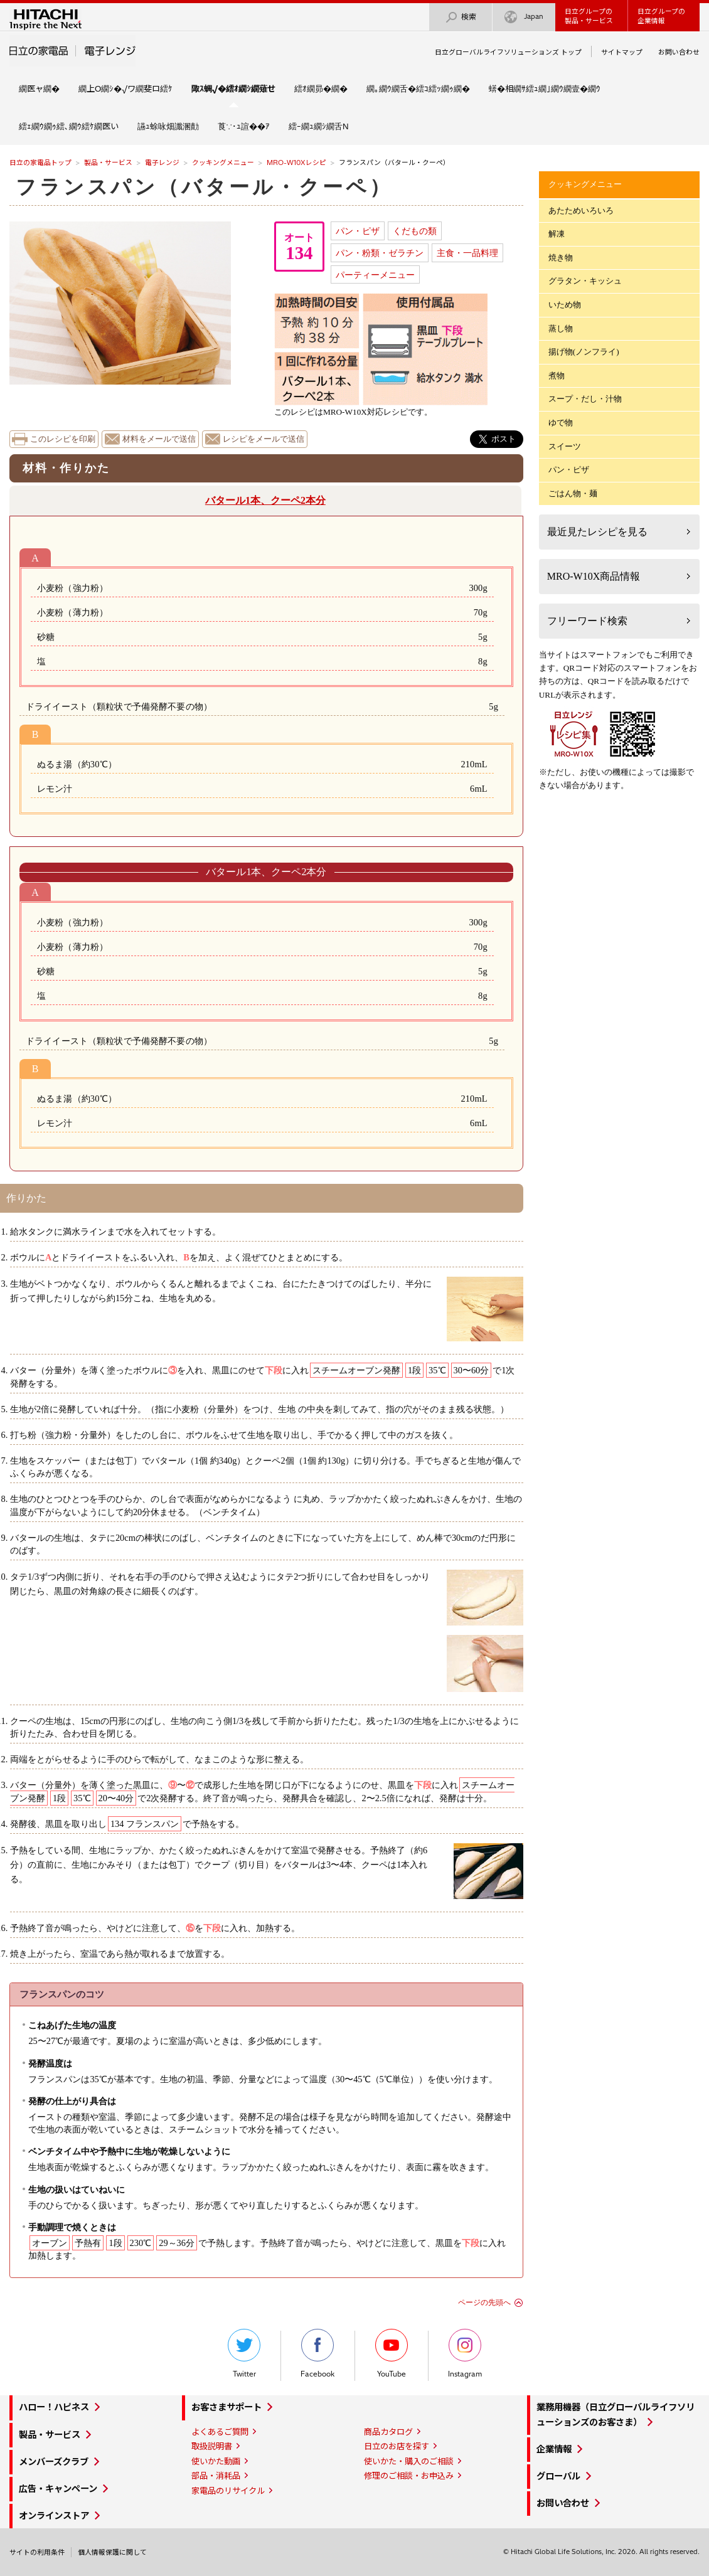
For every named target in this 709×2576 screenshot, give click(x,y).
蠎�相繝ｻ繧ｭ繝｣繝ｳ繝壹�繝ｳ (544, 88)
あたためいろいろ (581, 210)
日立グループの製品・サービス (589, 16)
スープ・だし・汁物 (585, 398)
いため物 (564, 304)
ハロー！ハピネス (54, 2407)
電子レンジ (162, 162)
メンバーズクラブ (53, 2461)
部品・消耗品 (215, 2476)
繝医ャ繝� (39, 88)
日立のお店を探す (396, 2446)
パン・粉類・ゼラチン (380, 253)
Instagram (465, 2353)
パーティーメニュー (375, 275)
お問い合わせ (679, 52)
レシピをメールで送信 (263, 439)
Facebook (317, 2353)
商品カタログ (388, 2432)
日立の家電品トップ (40, 162)
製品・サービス (108, 162)
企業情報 (554, 2449)
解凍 (556, 233)
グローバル (558, 2476)
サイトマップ (621, 52)
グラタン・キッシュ (585, 280)
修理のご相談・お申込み (409, 2476)
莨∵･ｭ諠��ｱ (244, 126)
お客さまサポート (226, 2407)
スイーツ (564, 446)
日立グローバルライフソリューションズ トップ (508, 52)
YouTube (391, 2353)
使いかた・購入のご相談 (409, 2461)
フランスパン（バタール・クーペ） (204, 187)
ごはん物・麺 (572, 493)
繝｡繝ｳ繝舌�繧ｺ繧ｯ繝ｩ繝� (418, 88)
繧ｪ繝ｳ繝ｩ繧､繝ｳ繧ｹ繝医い (69, 126)
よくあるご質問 (219, 2432)
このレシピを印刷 (62, 439)
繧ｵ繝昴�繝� (321, 88)
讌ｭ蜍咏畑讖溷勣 (168, 126)
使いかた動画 (215, 2461)
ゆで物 (560, 422)
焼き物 (560, 257)
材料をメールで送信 (159, 439)
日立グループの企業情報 (661, 16)
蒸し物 (560, 328)
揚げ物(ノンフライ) (583, 351)
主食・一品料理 (467, 253)
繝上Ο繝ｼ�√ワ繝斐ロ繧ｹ (125, 88)
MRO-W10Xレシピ (296, 162)
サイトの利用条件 (37, 2552)
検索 (460, 17)
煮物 (556, 375)
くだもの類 (415, 231)
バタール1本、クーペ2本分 (265, 500)
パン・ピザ (358, 231)
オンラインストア (54, 2515)
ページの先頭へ (484, 2302)
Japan (523, 17)
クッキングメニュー (223, 162)
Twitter (244, 2353)
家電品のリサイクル (228, 2491)
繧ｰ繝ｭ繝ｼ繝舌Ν (319, 126)
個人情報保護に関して (112, 2552)
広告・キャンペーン (58, 2488)
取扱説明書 (211, 2446)
